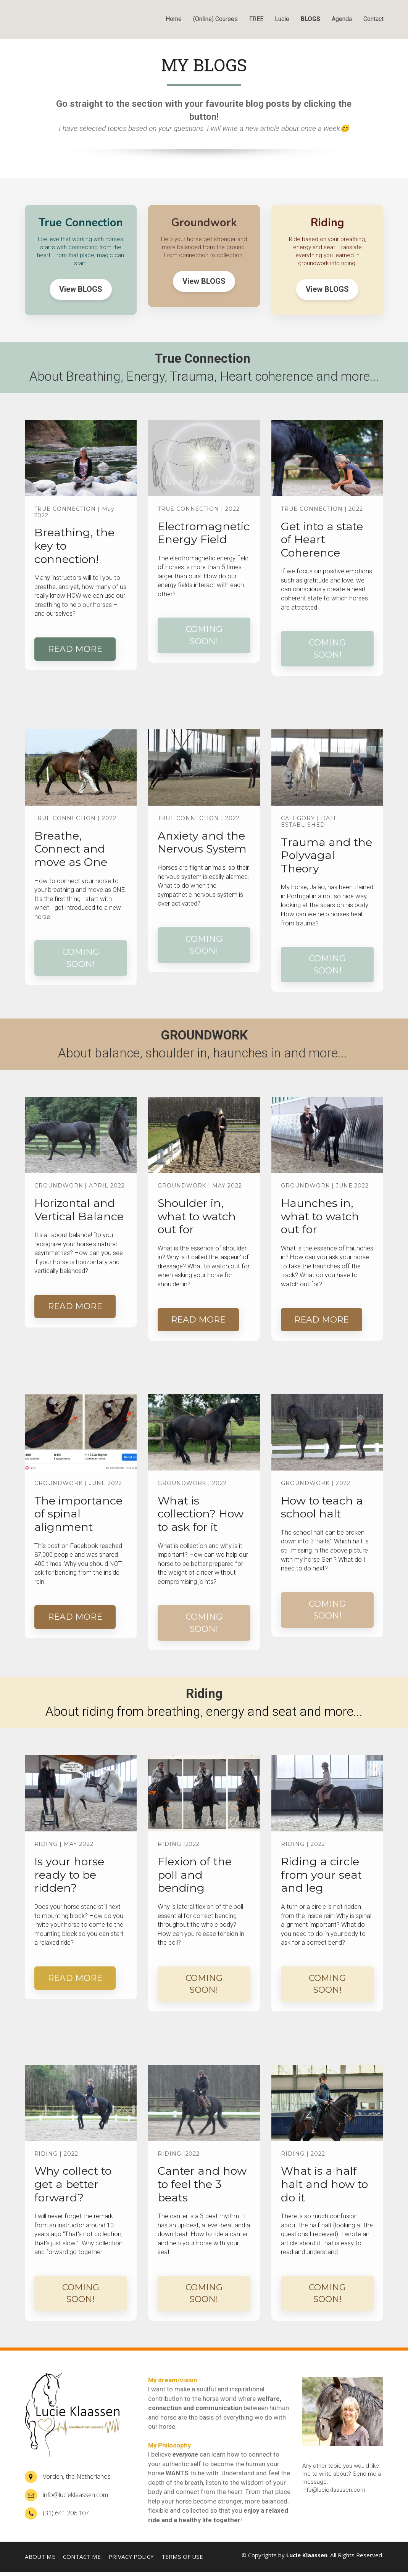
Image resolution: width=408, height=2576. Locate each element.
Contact (373, 19)
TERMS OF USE (182, 2556)
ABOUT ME (40, 2556)
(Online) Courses (215, 19)
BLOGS (310, 19)
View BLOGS (80, 289)
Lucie (282, 19)
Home (174, 19)
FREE (256, 19)
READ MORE (75, 649)
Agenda (342, 19)
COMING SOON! (204, 635)
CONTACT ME (82, 2556)
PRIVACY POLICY (131, 2556)
